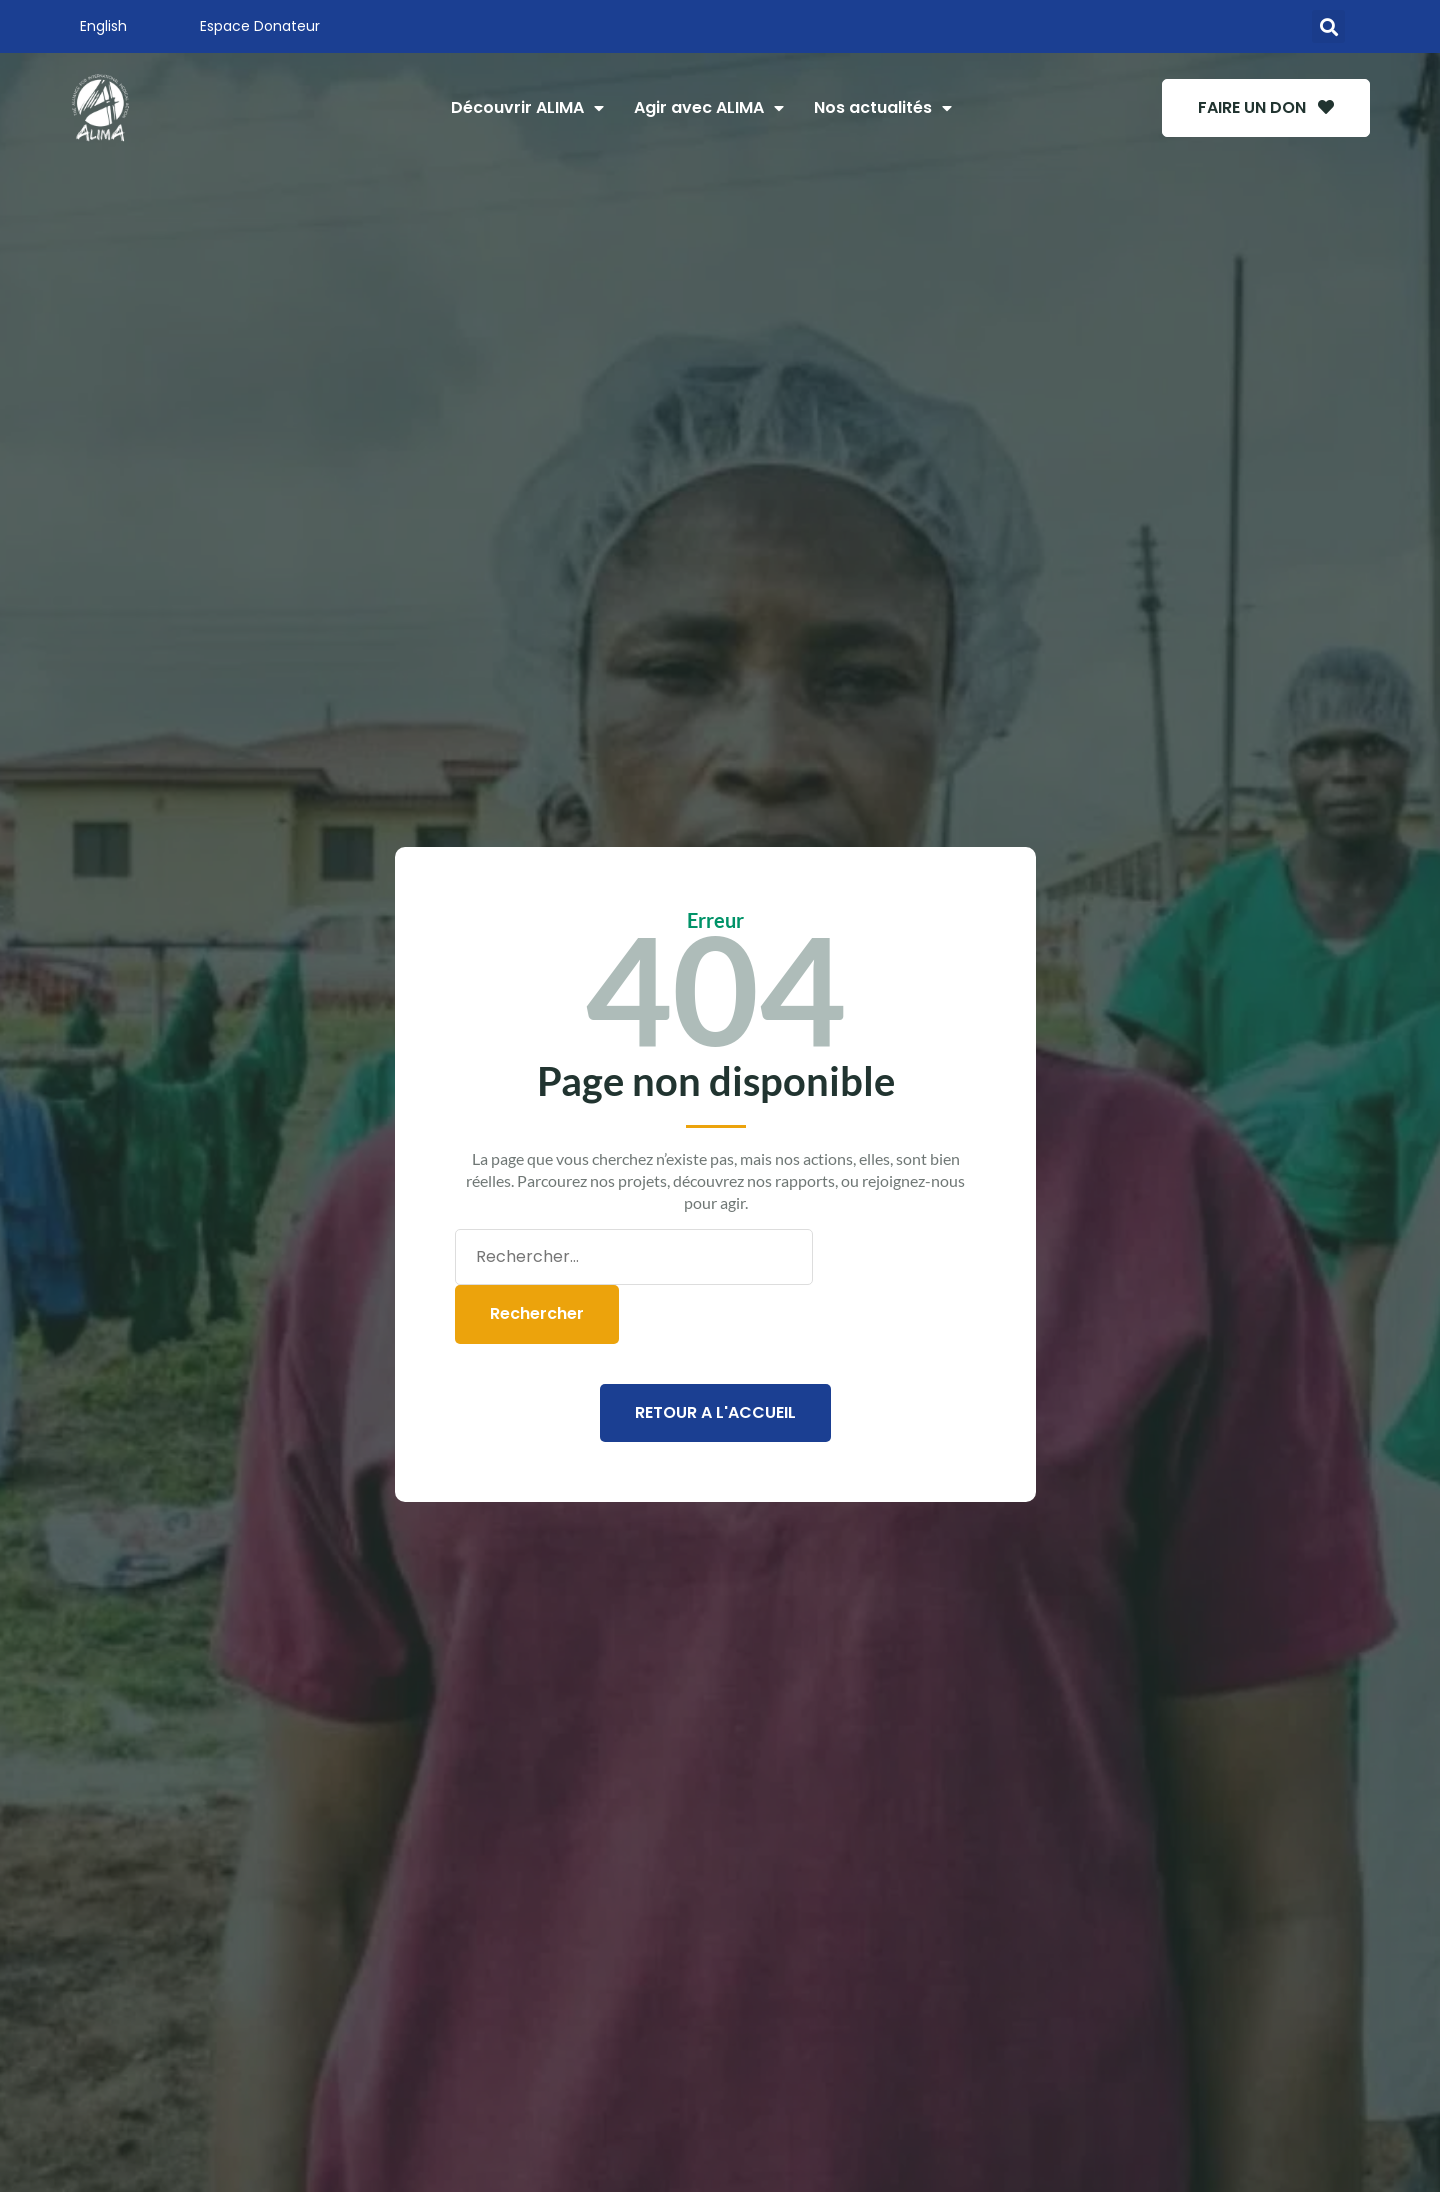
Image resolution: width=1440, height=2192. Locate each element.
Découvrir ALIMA (527, 108)
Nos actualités (883, 108)
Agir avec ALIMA (709, 108)
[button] (1328, 26)
